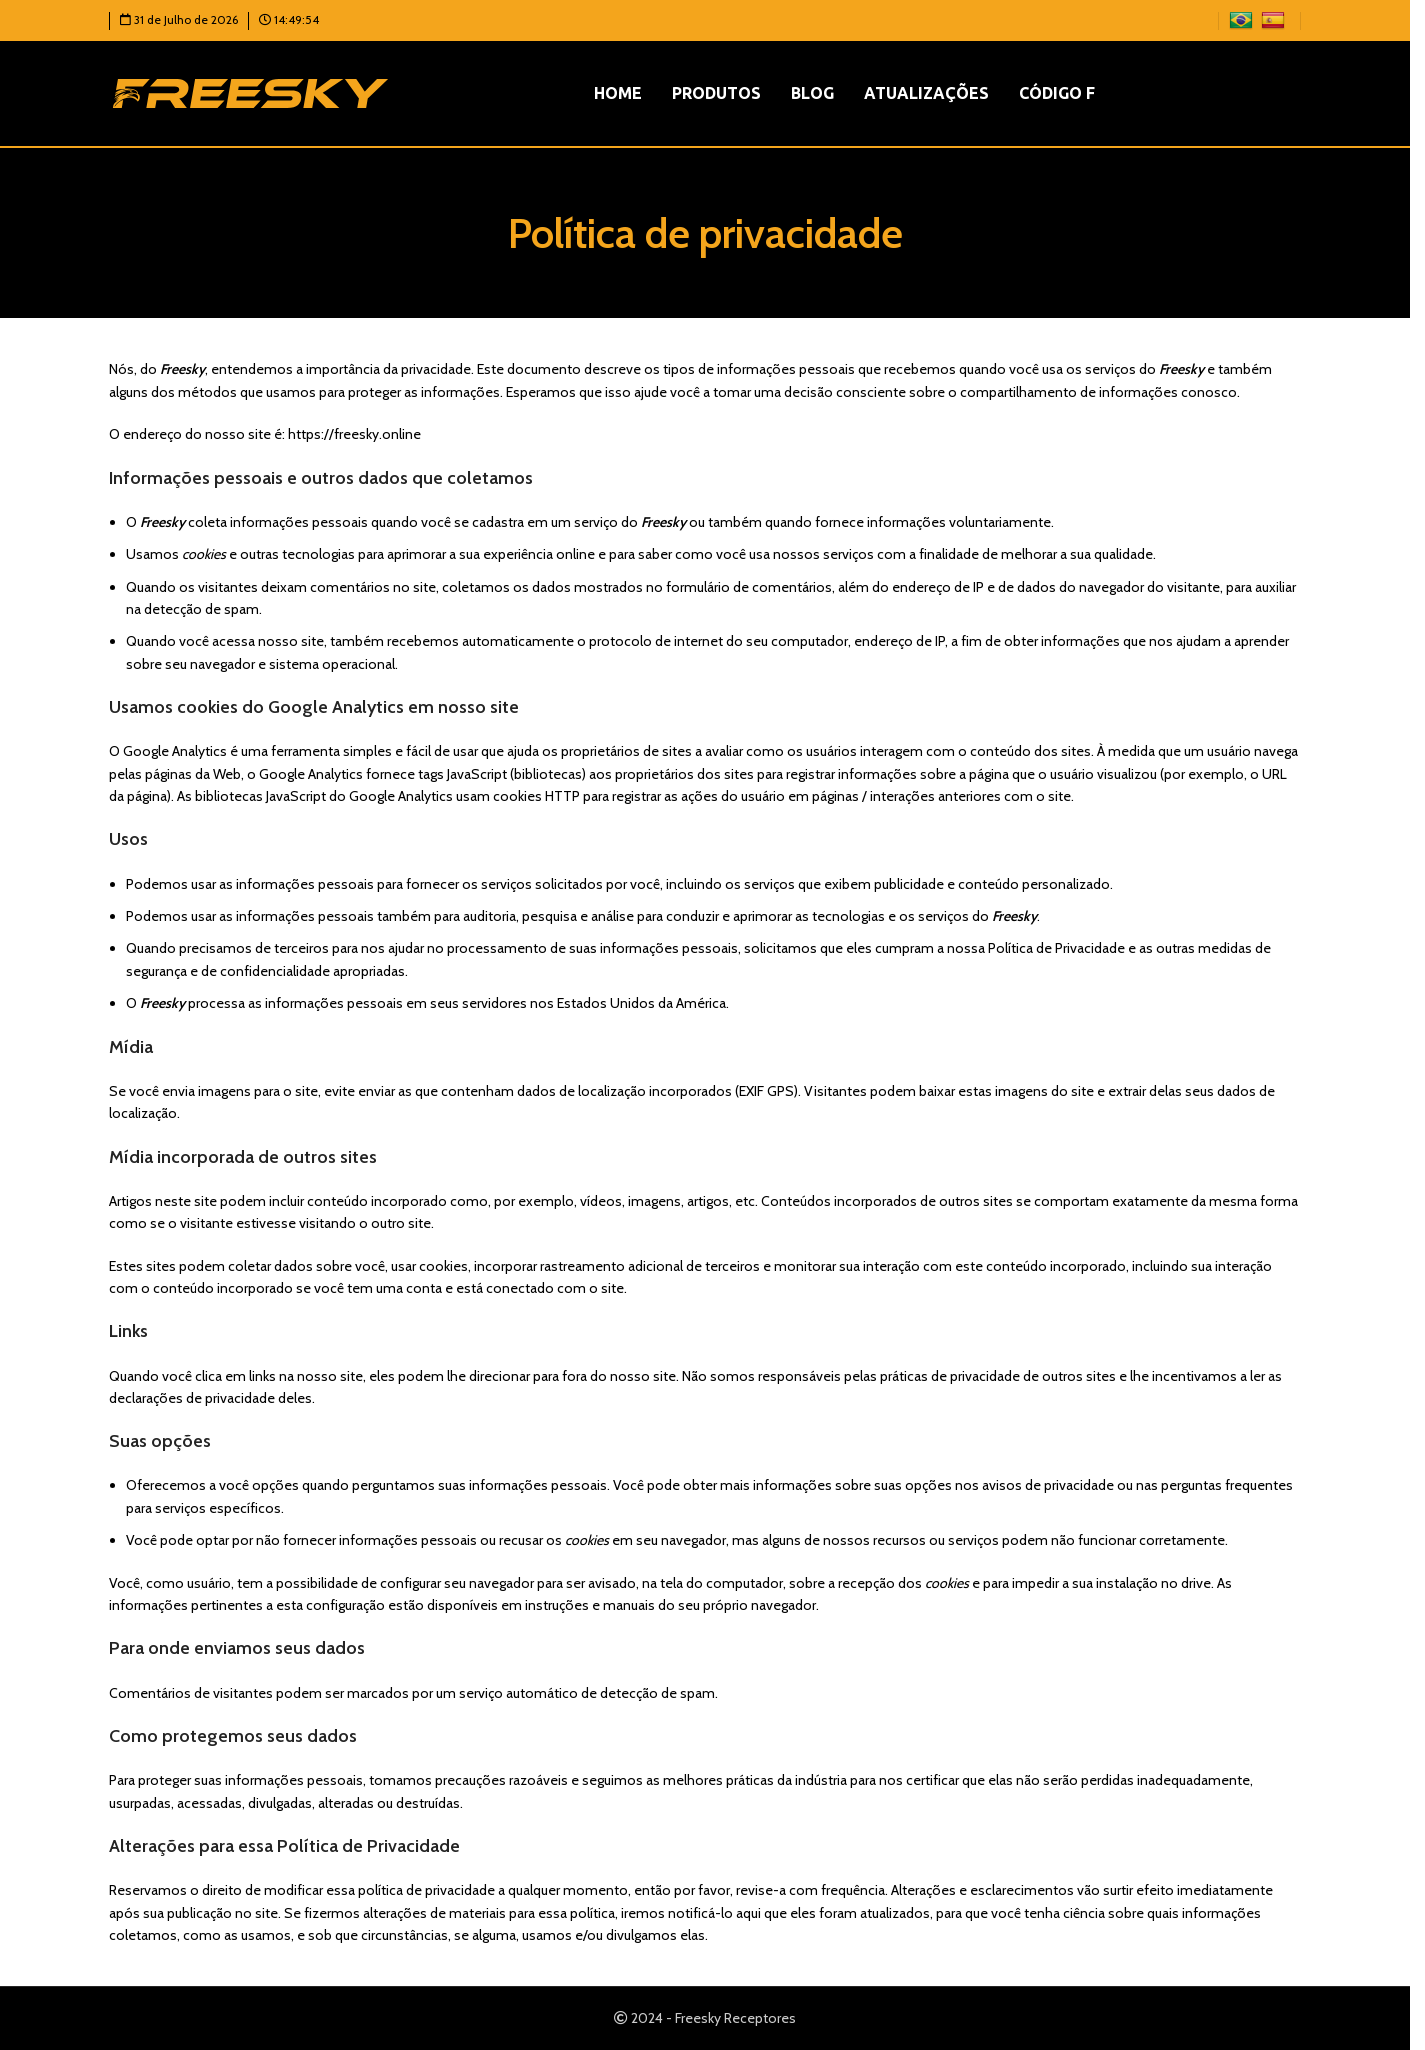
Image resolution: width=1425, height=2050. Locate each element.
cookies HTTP (536, 796)
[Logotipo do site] (250, 92)
